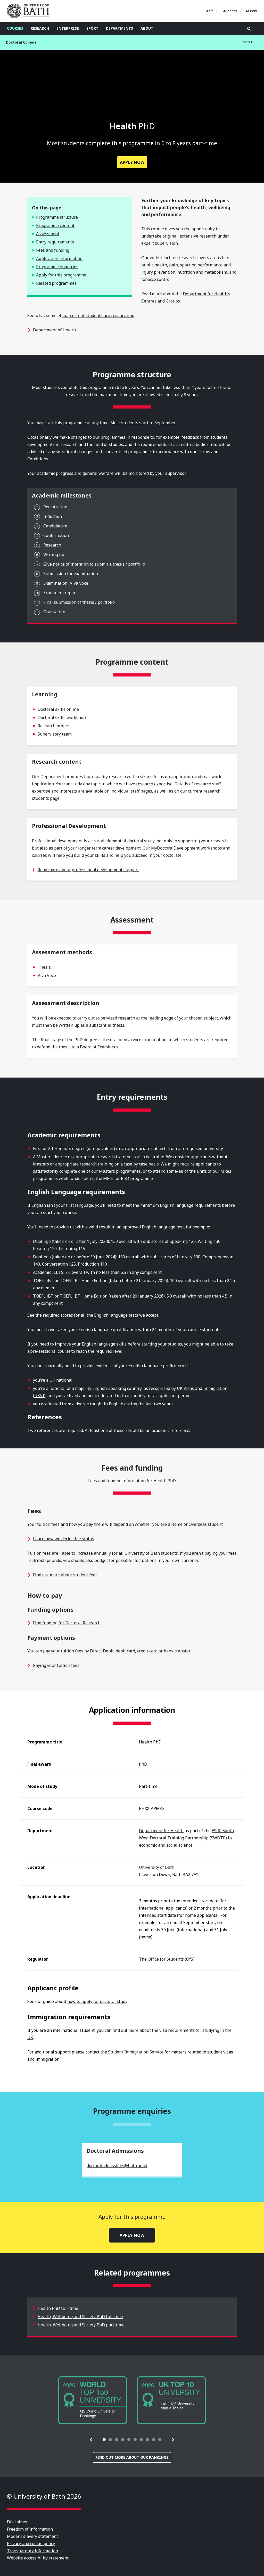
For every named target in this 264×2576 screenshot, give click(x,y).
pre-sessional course (50, 1351)
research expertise (154, 784)
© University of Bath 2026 (44, 2496)
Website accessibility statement (38, 2558)
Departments (119, 28)
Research (40, 28)
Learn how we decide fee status (63, 1539)
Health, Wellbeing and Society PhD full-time (80, 2316)
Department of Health (54, 330)
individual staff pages (131, 791)
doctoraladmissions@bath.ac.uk (117, 2166)
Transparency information (32, 2551)
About (147, 28)
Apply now (132, 162)
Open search (249, 28)
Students (229, 11)
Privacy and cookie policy (31, 2543)
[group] (92, 2400)
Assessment (47, 234)
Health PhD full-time (58, 2308)
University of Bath (30, 11)
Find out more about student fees (65, 1575)
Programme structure (57, 217)
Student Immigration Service (135, 2052)
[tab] (104, 2439)
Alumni (251, 11)
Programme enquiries (57, 267)
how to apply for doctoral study (97, 2001)
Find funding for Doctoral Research (67, 1623)
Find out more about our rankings (132, 2457)
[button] (91, 2439)
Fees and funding (52, 250)
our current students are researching (98, 315)
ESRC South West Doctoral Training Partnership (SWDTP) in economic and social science (186, 1838)
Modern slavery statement (32, 2536)
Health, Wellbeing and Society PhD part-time (81, 2325)
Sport (92, 28)
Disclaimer (17, 2522)
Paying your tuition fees (56, 1665)
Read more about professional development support (88, 870)
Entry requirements (55, 242)
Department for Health (161, 1830)
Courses (15, 28)
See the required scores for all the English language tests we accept (92, 1315)
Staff (209, 11)
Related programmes (56, 283)
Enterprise (67, 28)
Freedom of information (30, 2529)
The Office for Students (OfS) (166, 1959)
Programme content (55, 225)
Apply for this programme (61, 275)
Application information (59, 258)
